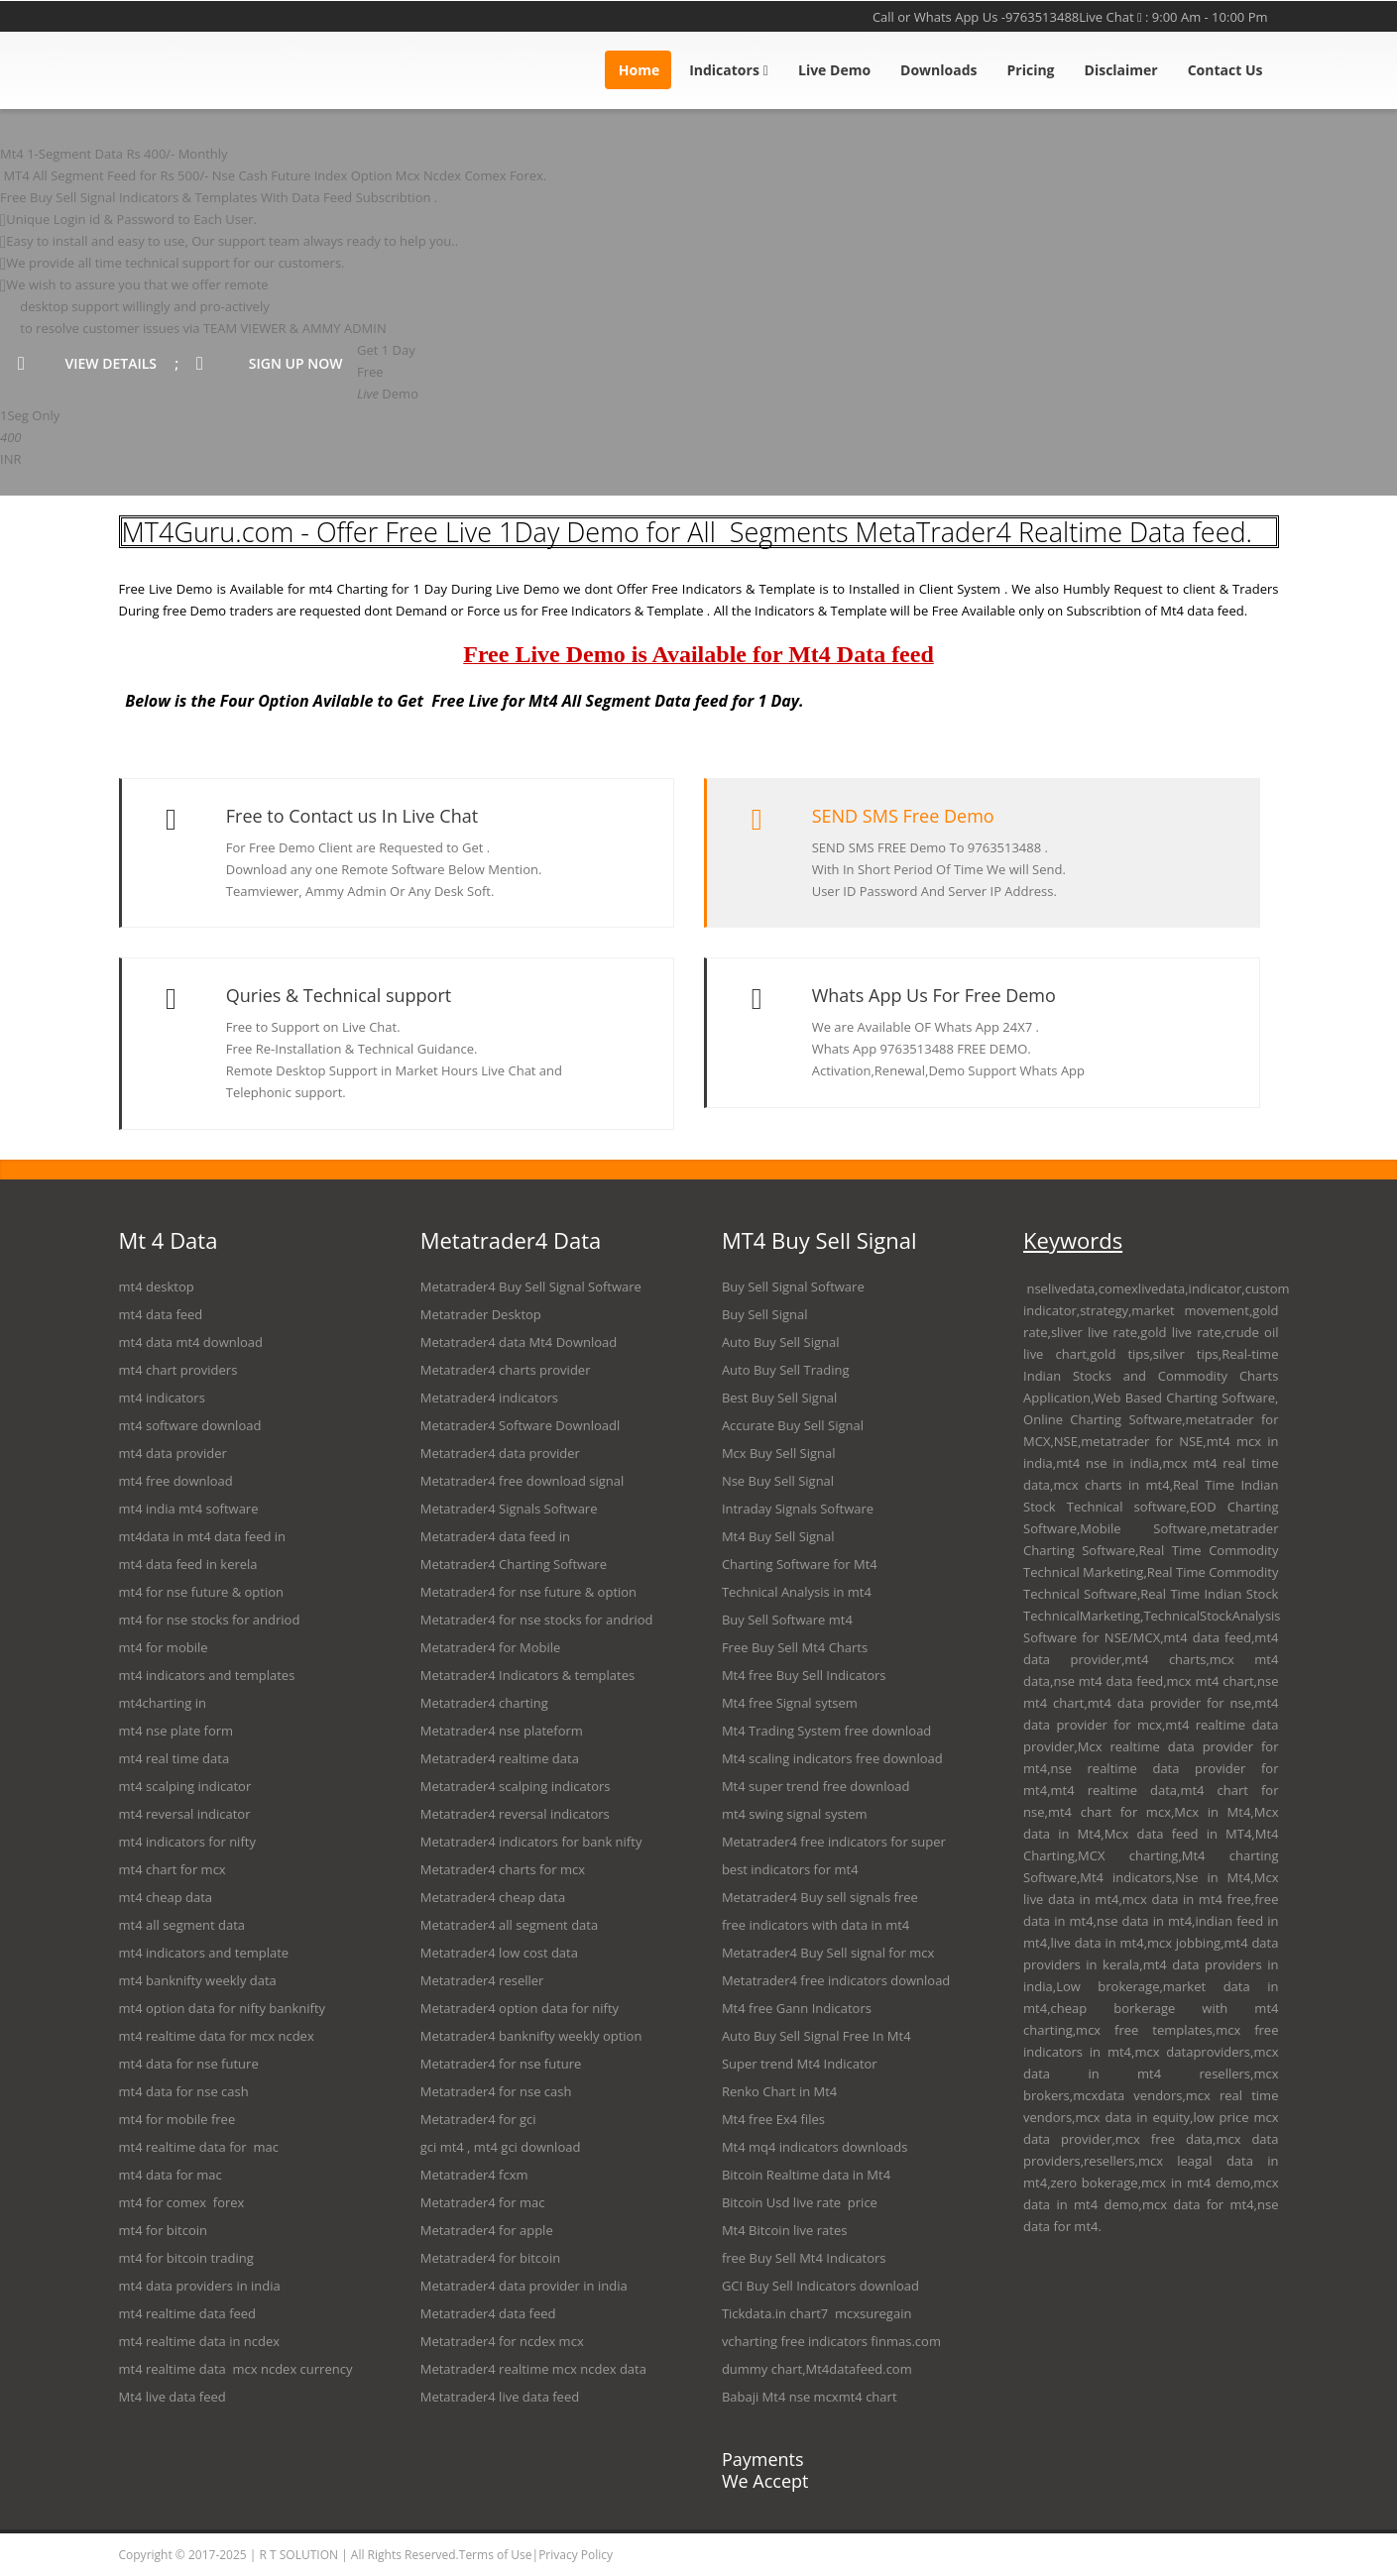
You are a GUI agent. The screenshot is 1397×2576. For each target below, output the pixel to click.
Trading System (795, 1730)
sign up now (276, 363)
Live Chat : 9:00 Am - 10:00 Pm (1173, 17)
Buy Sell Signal (765, 1314)
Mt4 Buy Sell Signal (778, 1536)
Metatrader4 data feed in (495, 1536)
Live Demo (834, 69)
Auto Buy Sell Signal (781, 1342)
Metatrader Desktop (480, 1314)
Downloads (938, 69)
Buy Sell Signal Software (793, 1286)
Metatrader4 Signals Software (509, 1508)
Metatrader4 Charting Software (513, 1564)
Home (639, 69)
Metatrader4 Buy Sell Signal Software (530, 1286)
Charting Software (776, 1564)
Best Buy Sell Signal (779, 1397)
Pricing (1031, 69)
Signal (794, 1703)
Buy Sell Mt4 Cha (802, 1647)
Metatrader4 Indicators (489, 1675)
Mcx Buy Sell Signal (779, 1453)
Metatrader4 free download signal (522, 1481)
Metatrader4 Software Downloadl (520, 1425)
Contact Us (1225, 69)
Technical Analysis (776, 1592)
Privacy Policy (575, 2554)
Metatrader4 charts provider (505, 1370)
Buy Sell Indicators (831, 1675)
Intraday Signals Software (797, 1508)
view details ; (98, 363)
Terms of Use (495, 2554)
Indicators (728, 69)
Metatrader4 (458, 1342)
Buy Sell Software (774, 1619)
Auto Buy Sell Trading (786, 1370)
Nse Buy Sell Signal (778, 1481)
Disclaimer (1121, 69)
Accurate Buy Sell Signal (793, 1425)
